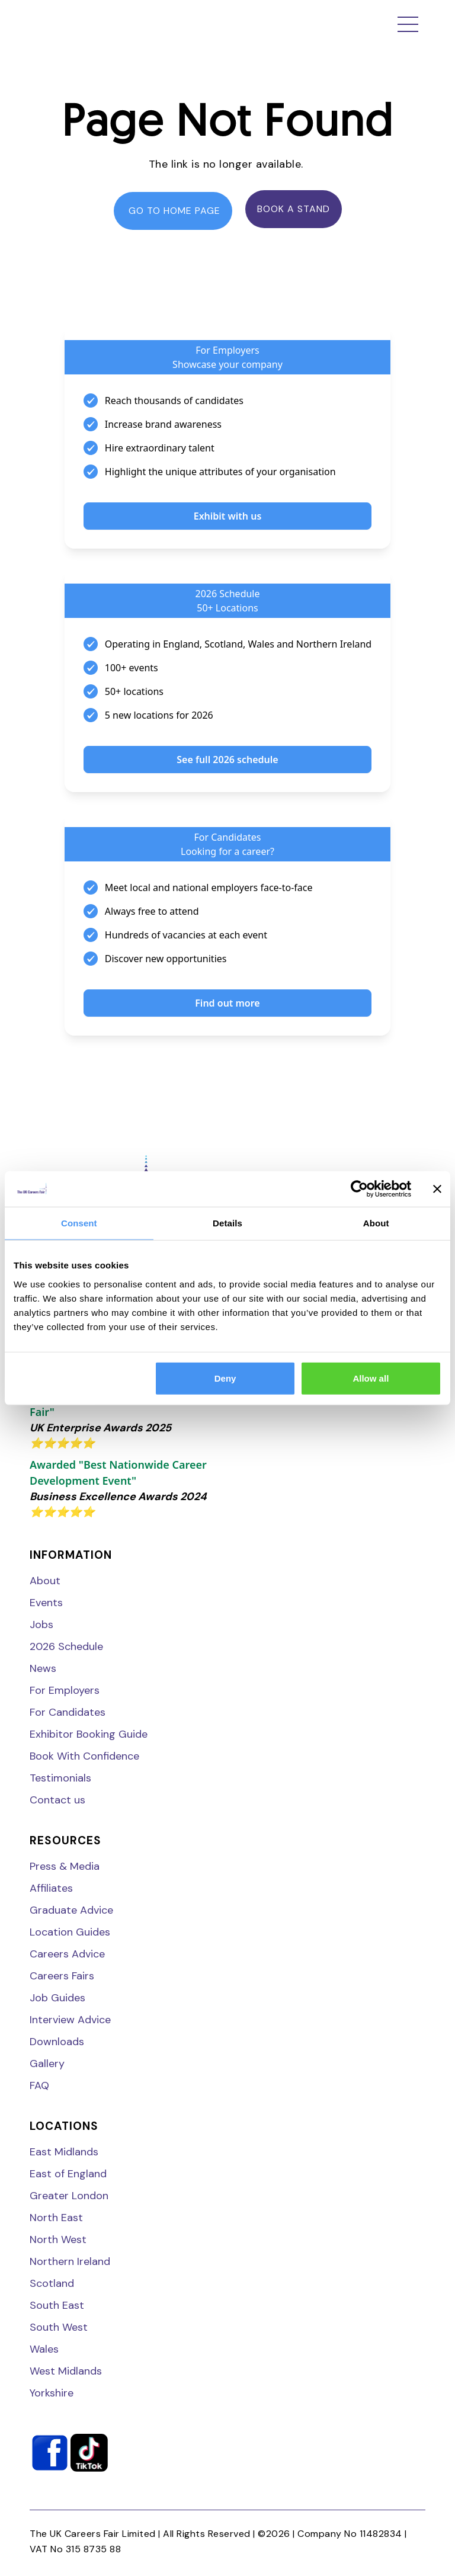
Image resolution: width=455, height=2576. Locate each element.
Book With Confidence (84, 1756)
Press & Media (65, 1866)
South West (59, 2327)
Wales (44, 2349)
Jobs (41, 1624)
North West (58, 2239)
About (45, 1581)
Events (46, 1602)
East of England (68, 2174)
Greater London (69, 2196)
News (43, 1668)
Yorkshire (51, 2393)
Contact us (57, 1800)
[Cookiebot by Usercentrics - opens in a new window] (359, 1189)
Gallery (47, 2063)
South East (57, 2305)
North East (56, 2217)
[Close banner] (437, 1189)
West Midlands (66, 2371)
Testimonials (60, 1778)
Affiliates (51, 1888)
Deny (225, 1378)
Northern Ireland (70, 2261)
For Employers (65, 1690)
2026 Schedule (66, 1646)
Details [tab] (227, 1223)
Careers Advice (67, 1954)
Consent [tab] (79, 1223)
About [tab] (376, 1223)
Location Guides (70, 1932)
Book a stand (293, 209)
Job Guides (57, 1998)
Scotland (52, 2283)
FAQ (39, 2085)
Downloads (57, 2041)
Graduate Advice (71, 1910)
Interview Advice (70, 2020)
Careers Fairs (62, 1976)
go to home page (173, 210)
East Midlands (64, 2152)
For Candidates (67, 1712)
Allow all (371, 1378)
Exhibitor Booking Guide (89, 1734)
